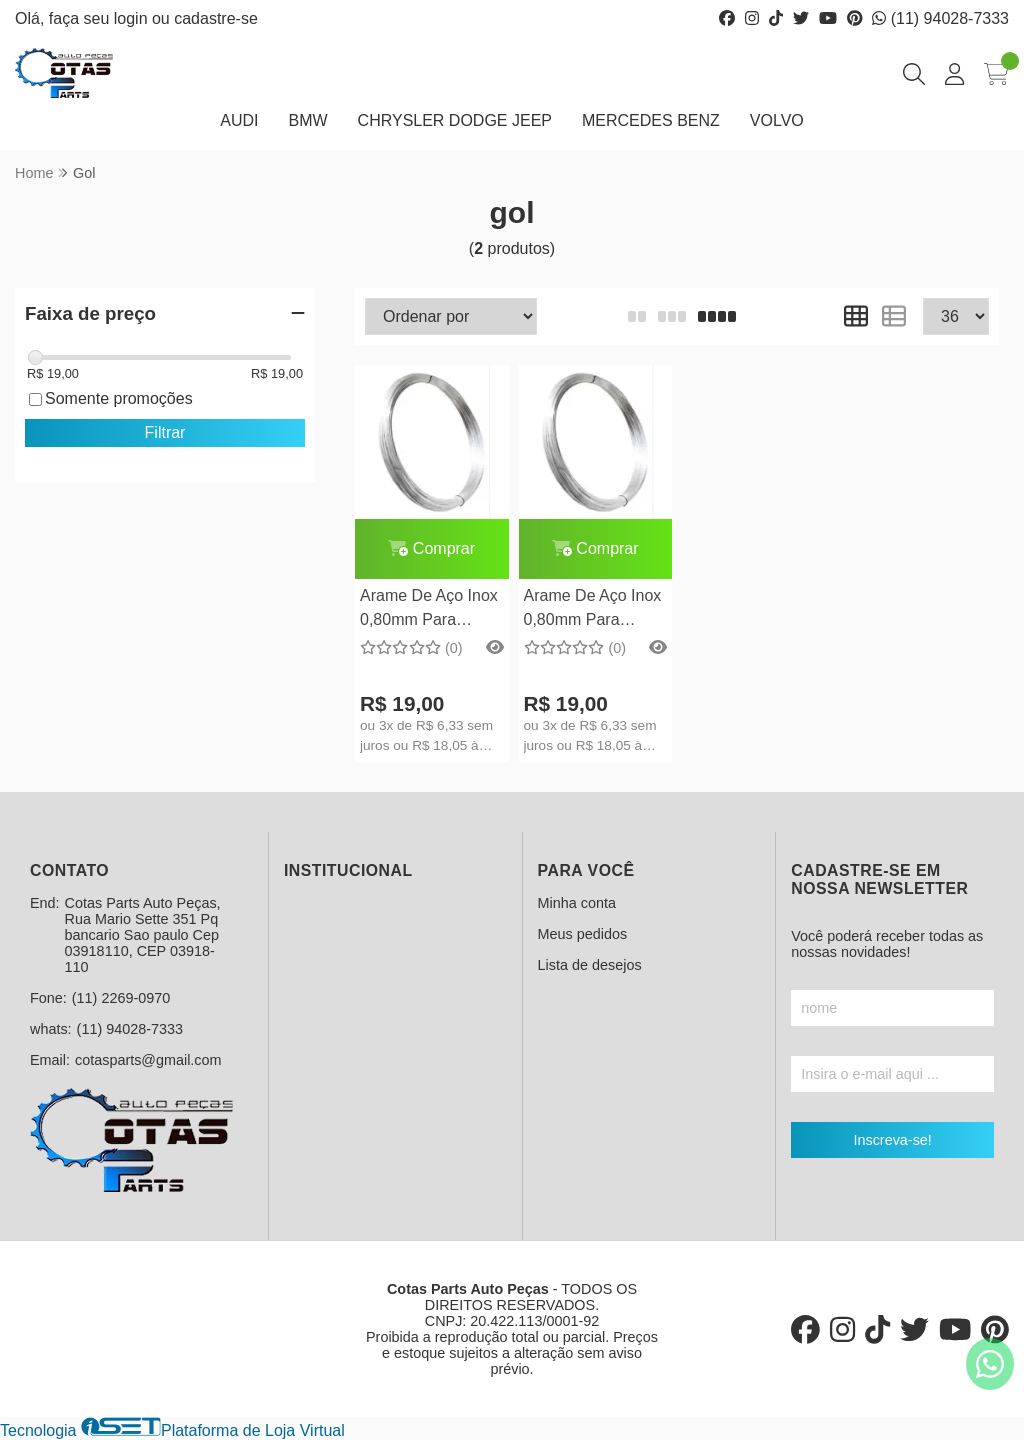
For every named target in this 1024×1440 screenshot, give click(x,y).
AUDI (239, 120)
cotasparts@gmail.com (148, 1060)
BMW (307, 120)
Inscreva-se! (892, 1140)
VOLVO (777, 120)
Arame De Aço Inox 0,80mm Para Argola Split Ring (429, 610)
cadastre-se (216, 18)
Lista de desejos (590, 965)
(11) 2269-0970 (121, 998)
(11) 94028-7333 (940, 18)
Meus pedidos (583, 934)
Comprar (431, 548)
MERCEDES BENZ (651, 120)
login (133, 18)
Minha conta (577, 903)
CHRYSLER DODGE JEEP (455, 120)
